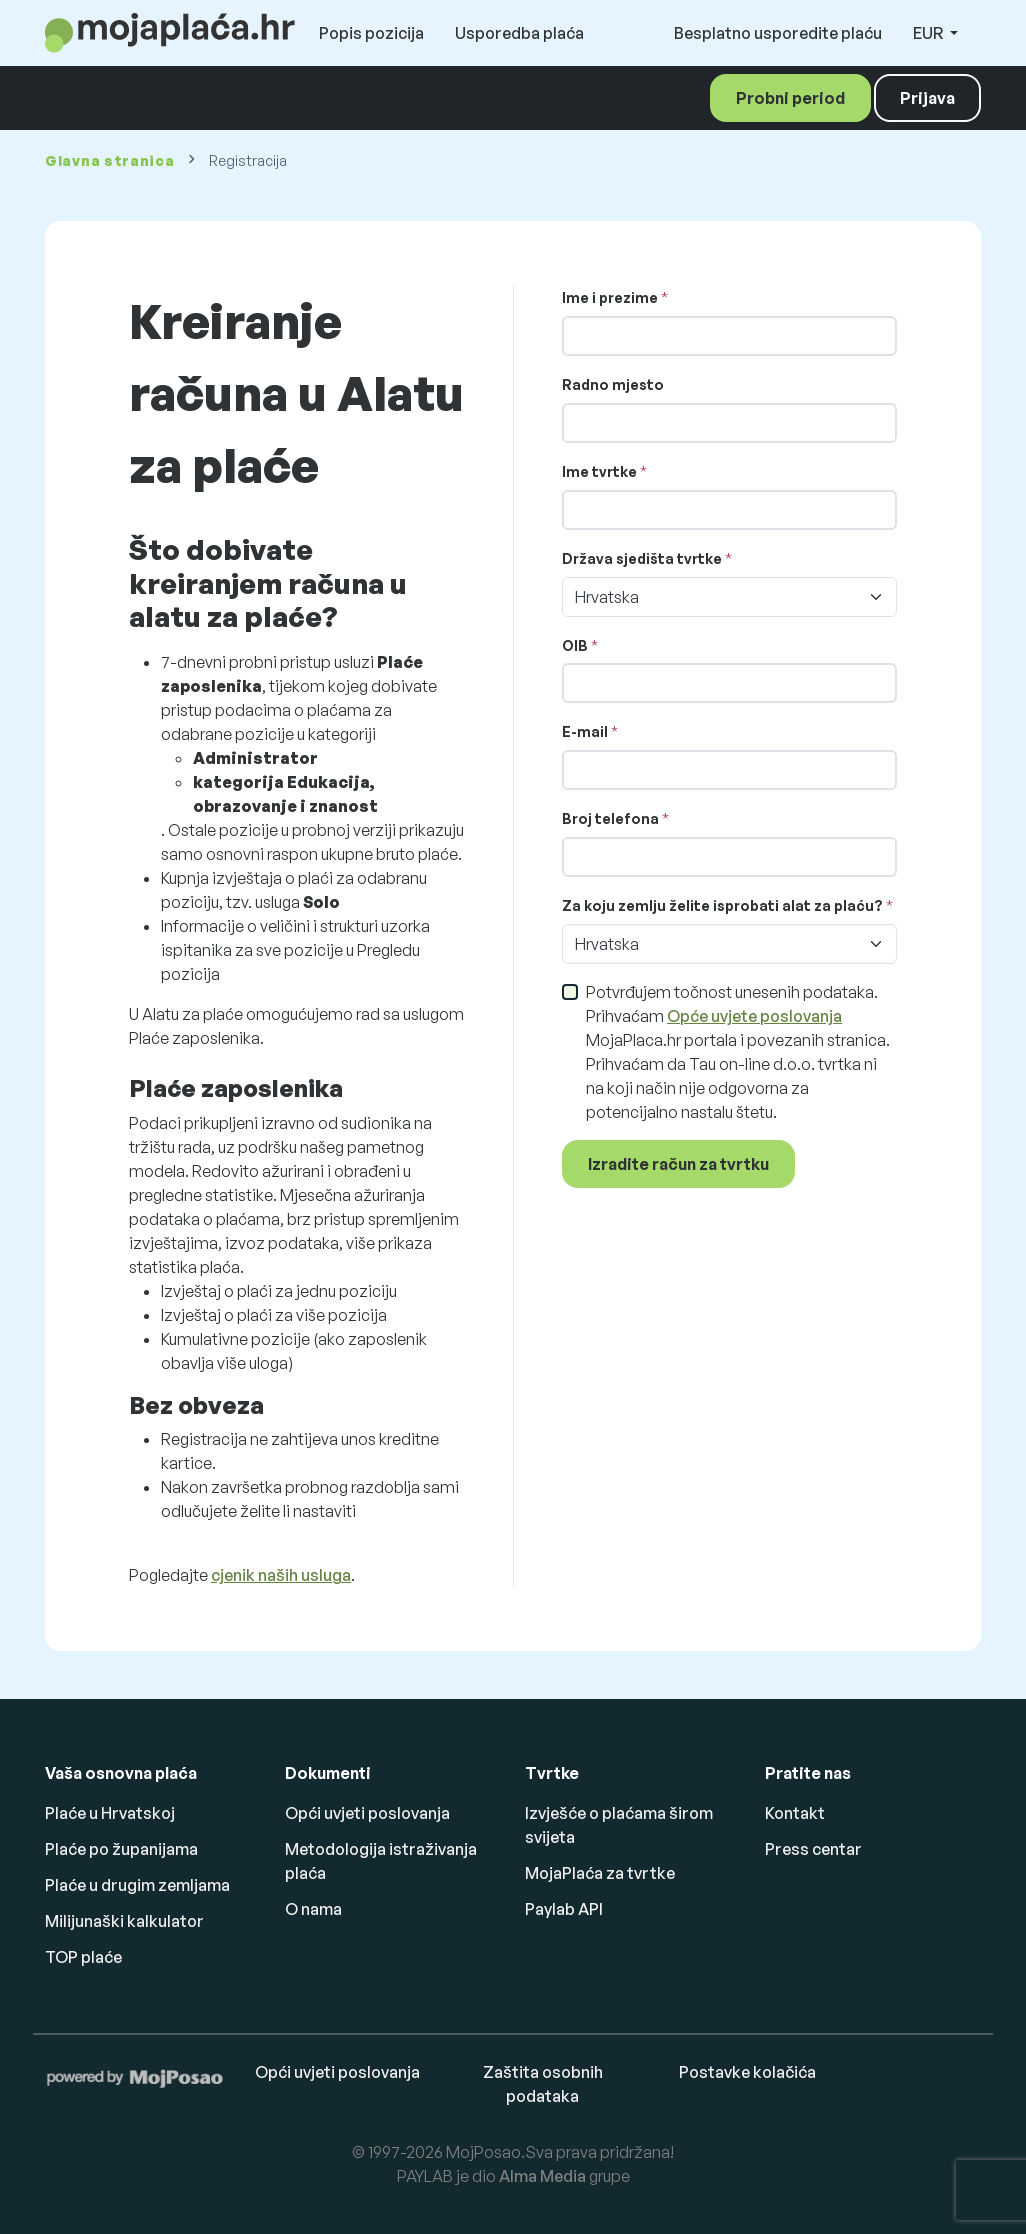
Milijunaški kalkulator (124, 1921)
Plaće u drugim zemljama (137, 1885)
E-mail (585, 731)
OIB (575, 645)
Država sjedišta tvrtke (642, 558)
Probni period (790, 98)
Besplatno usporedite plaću (778, 33)
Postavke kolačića (747, 2072)
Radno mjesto (613, 384)
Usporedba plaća (519, 33)
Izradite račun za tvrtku (678, 1164)
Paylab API (564, 1909)
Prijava (927, 98)
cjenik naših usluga (281, 1575)
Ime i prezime (610, 297)
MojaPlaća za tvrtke (600, 1873)
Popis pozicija (371, 33)
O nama (313, 1909)
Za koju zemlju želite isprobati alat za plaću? (722, 905)
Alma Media (542, 2176)
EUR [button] (929, 33)
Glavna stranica (110, 160)
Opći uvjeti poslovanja (367, 1813)
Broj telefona (610, 818)
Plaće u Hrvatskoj (110, 1813)
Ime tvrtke (599, 471)
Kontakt (795, 1813)
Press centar (813, 1849)
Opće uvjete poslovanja (754, 1016)
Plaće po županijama (121, 1849)
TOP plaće (83, 1957)
